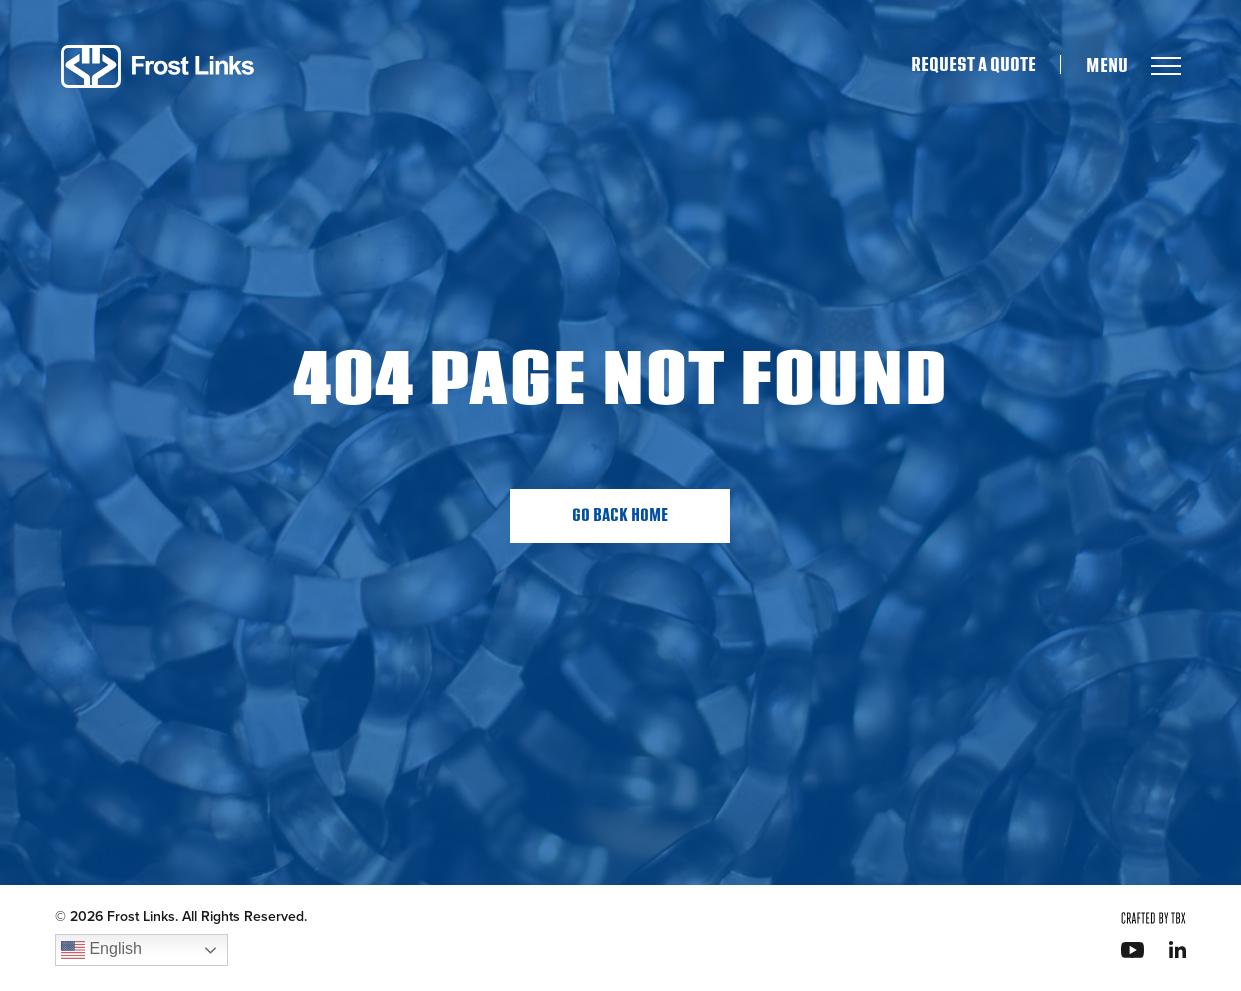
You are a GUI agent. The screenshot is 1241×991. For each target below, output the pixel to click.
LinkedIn (1177, 949)
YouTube (1132, 950)
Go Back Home (620, 515)
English (101, 950)
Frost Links (157, 66)
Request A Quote (973, 65)
